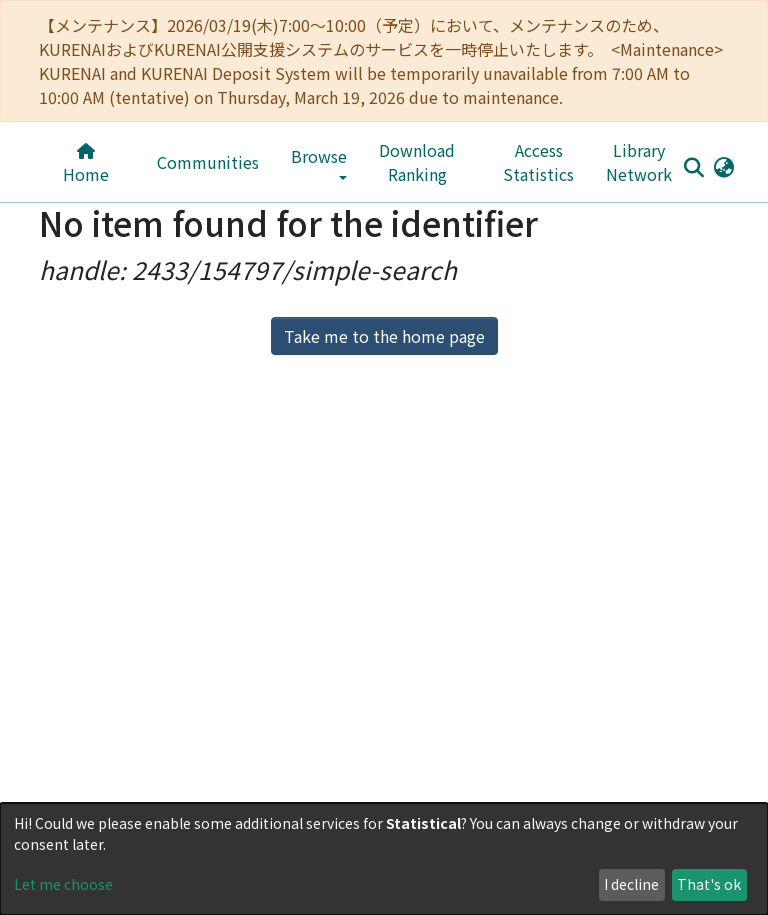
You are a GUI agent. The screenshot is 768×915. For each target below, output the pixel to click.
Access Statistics (538, 162)
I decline (631, 884)
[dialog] (384, 859)
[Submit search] (693, 167)
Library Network (639, 162)
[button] (723, 166)
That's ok (709, 884)
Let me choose (63, 884)
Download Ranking (417, 162)
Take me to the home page (384, 336)
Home (86, 164)
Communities (208, 162)
